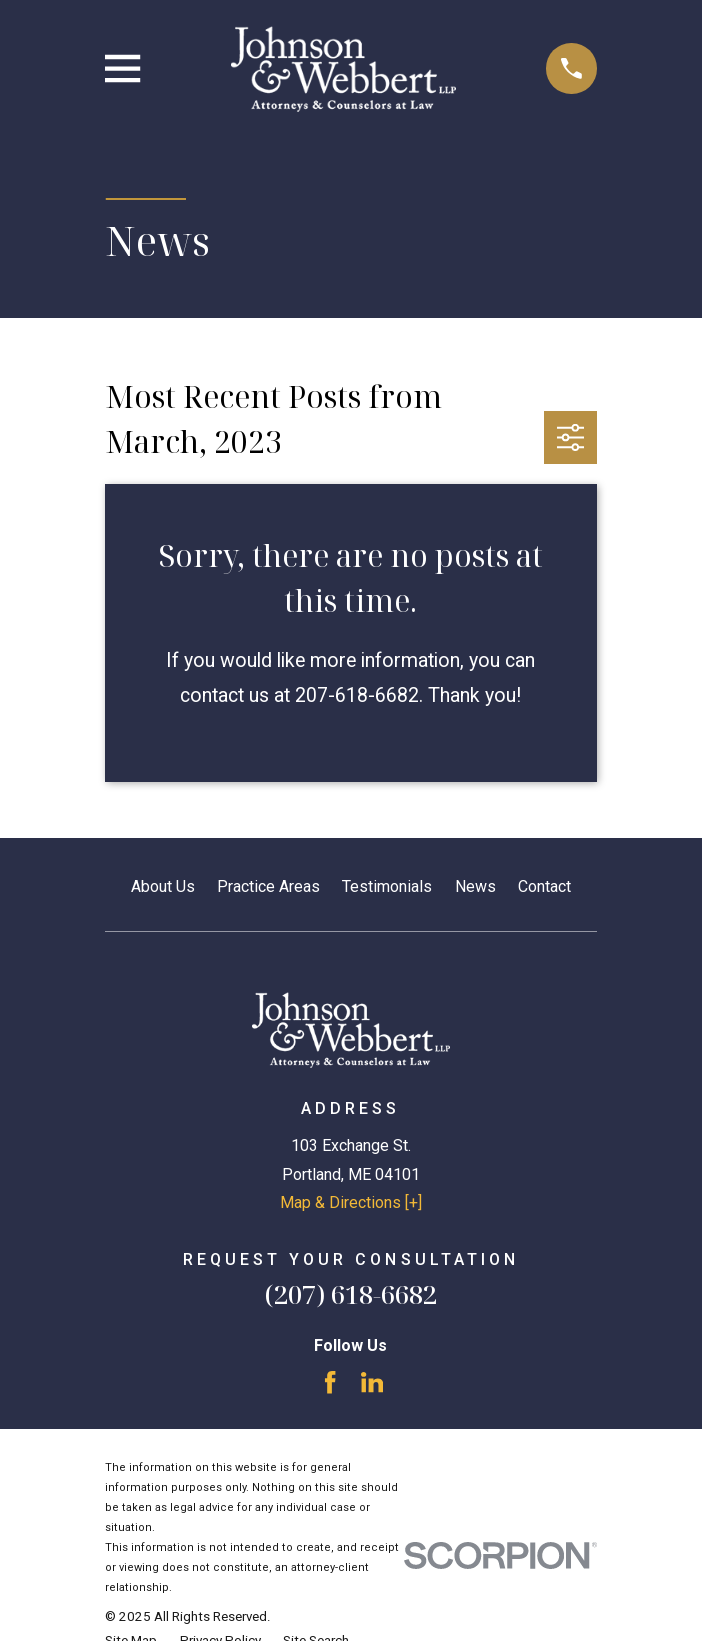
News (475, 886)
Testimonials (387, 886)
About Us (163, 886)
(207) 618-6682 (351, 1294)
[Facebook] (330, 1382)
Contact (544, 886)
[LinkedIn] (372, 1382)
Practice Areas (268, 886)
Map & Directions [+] (351, 1202)
